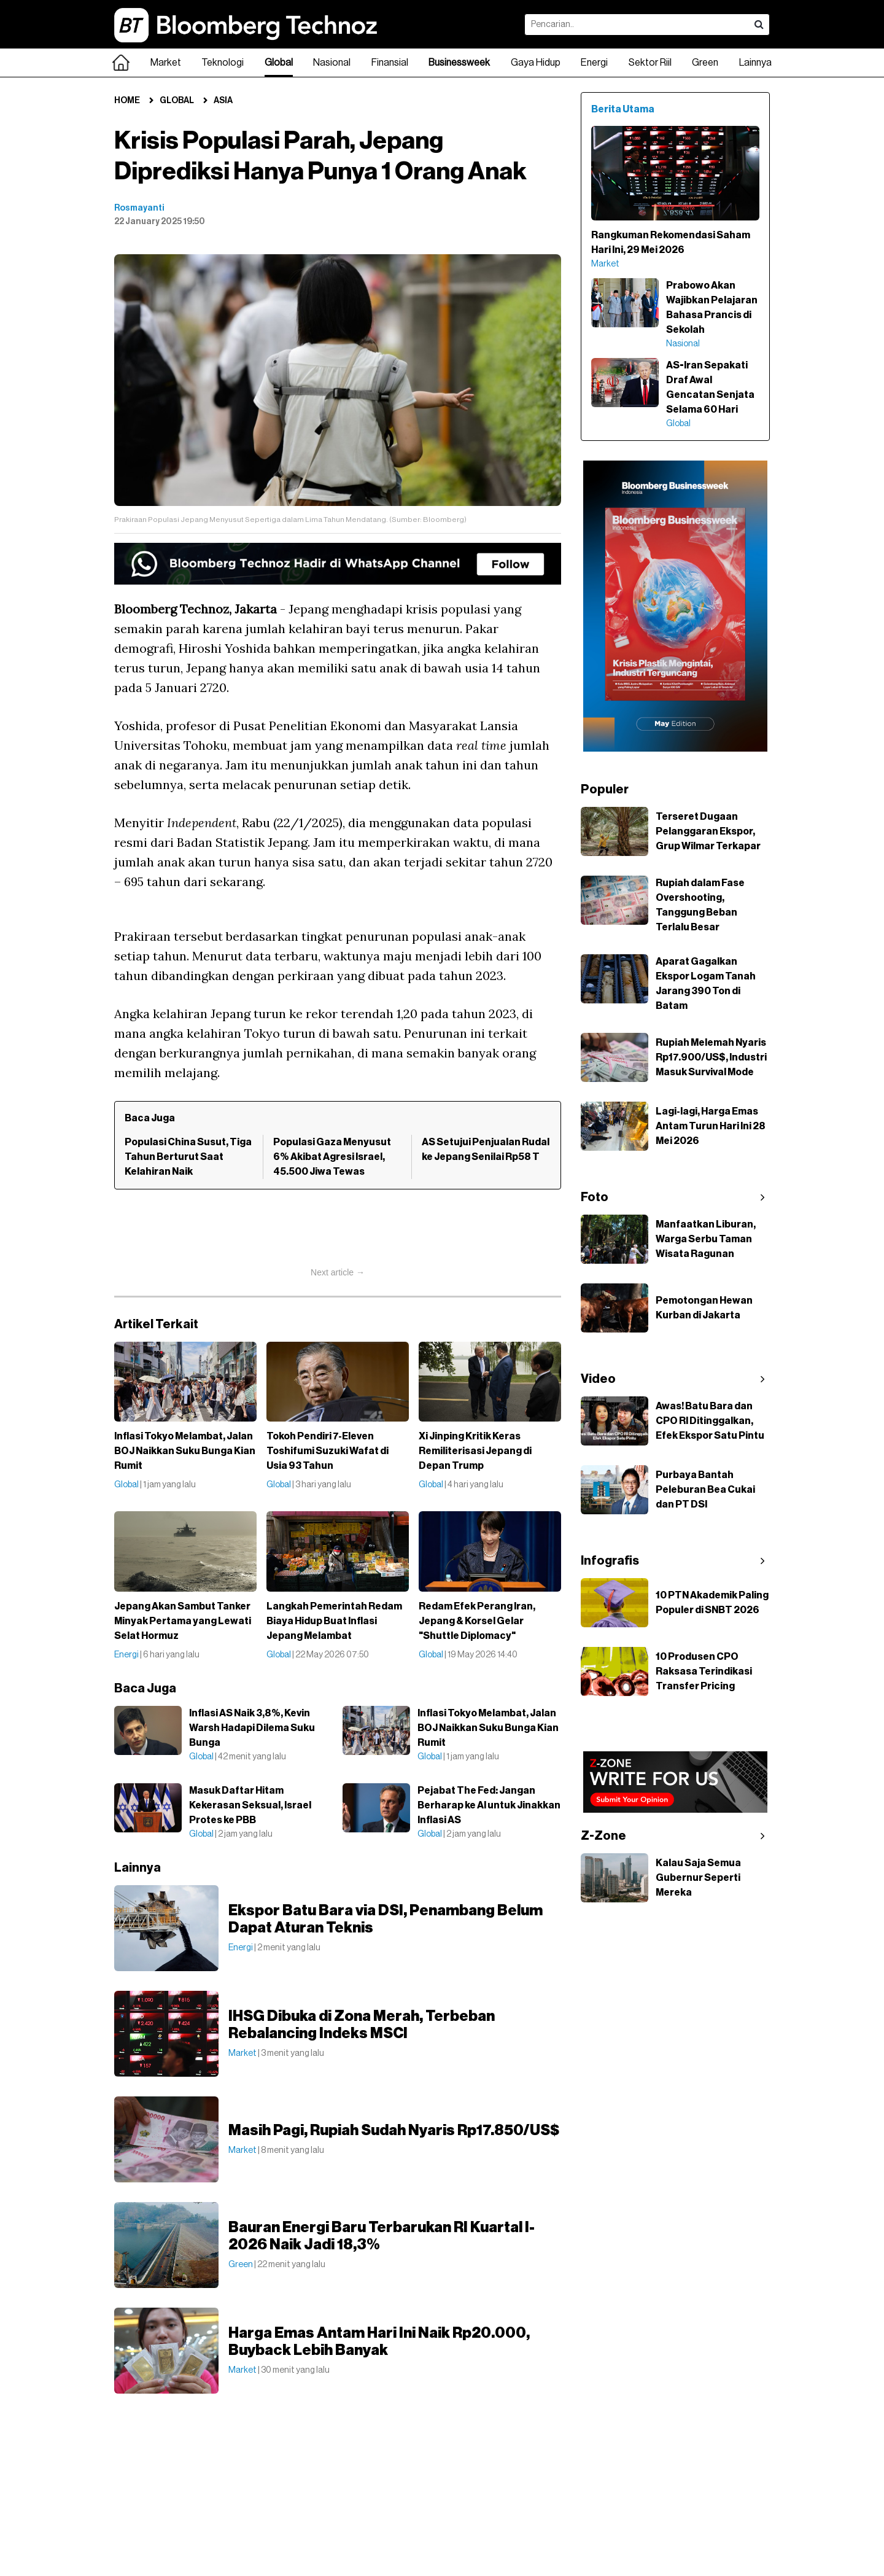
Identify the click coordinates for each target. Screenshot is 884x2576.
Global (279, 63)
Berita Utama (622, 109)
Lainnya (755, 63)
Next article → (338, 1272)
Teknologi (222, 63)
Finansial (389, 63)
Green (705, 63)
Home (127, 100)
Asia (223, 100)
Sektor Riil (650, 63)
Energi (594, 63)
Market (165, 63)
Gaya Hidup (535, 63)
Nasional (332, 63)
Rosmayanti (139, 208)
